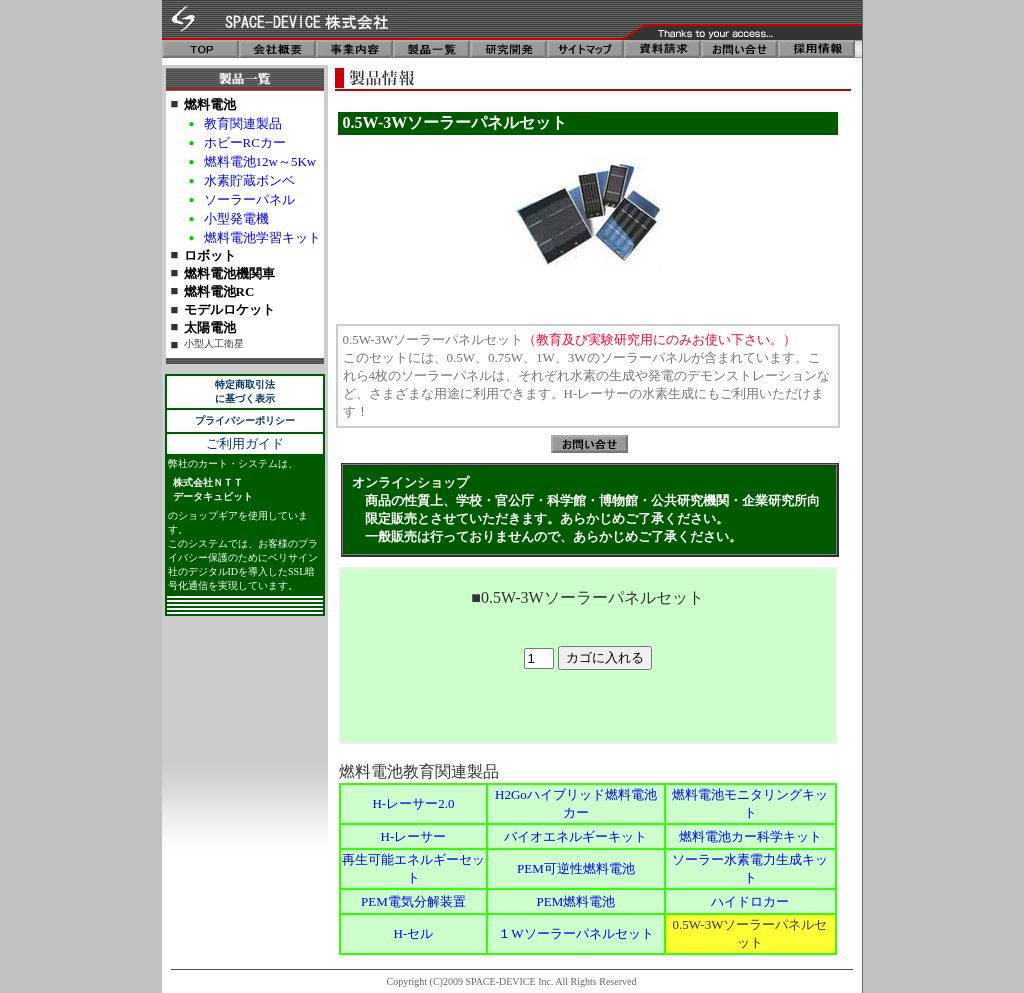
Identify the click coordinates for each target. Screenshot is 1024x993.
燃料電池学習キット (262, 237)
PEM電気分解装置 (413, 901)
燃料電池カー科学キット (750, 836)
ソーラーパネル (249, 199)
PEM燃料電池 (576, 901)
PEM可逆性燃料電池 (576, 868)
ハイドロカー (750, 901)
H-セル (414, 933)
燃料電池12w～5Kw (260, 161)
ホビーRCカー (245, 142)
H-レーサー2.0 (413, 803)
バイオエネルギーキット (575, 836)
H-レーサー (414, 836)
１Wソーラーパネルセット (575, 933)
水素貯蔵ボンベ (249, 180)
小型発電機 (236, 218)
